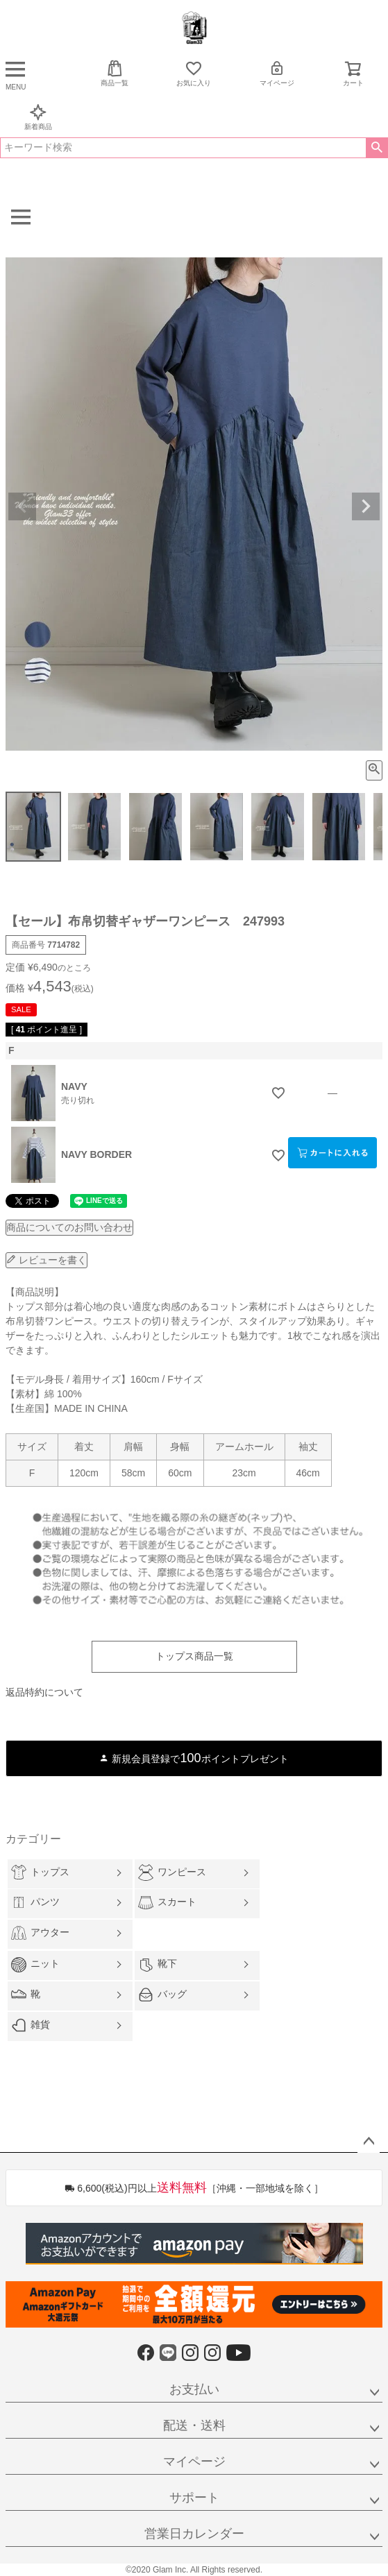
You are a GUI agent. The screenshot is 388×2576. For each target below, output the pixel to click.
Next (366, 506)
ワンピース (172, 1872)
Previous (22, 506)
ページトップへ (368, 2142)
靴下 (157, 1964)
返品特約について (44, 1692)
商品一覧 (114, 73)
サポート (194, 2498)
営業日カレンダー (194, 2534)
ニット (35, 1964)
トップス (40, 1872)
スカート (167, 1902)
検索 (376, 147)
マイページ (277, 73)
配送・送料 (194, 2425)
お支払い (194, 2389)
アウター (40, 1932)
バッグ (162, 1994)
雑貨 (30, 2025)
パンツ (35, 1902)
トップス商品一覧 (194, 1656)
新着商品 (38, 116)
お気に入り (193, 73)
